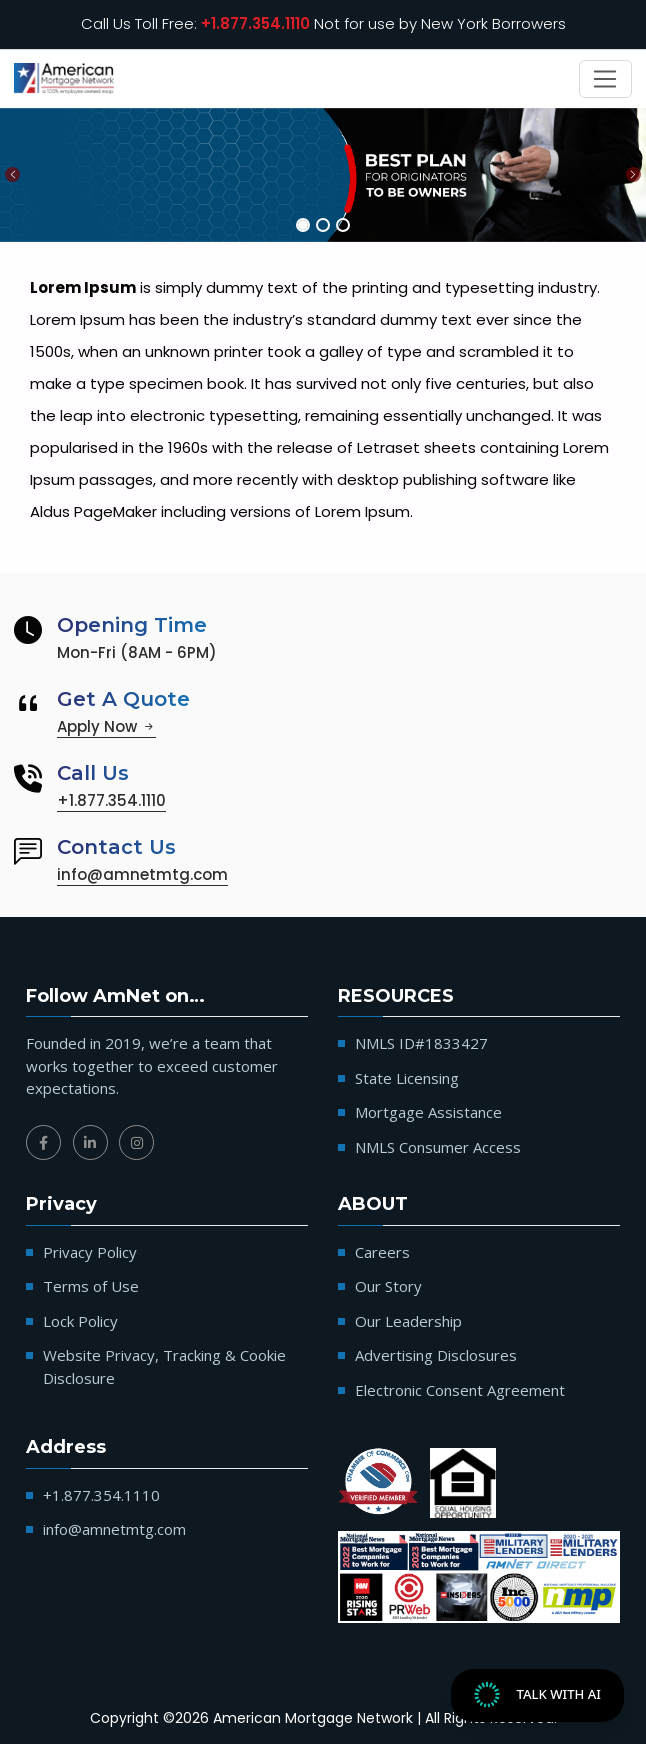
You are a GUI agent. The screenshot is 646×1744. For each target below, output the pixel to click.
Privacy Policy (90, 1252)
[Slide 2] (323, 225)
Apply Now (106, 726)
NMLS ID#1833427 (421, 1043)
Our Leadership (408, 1321)
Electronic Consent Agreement (460, 1390)
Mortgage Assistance (428, 1112)
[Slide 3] (343, 225)
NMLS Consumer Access (438, 1147)
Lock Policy (80, 1321)
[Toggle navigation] (605, 79)
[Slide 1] (303, 225)
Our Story (388, 1286)
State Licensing (407, 1078)
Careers (382, 1252)
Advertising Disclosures (436, 1355)
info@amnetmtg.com (142, 874)
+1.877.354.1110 (255, 23)
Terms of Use (91, 1286)
